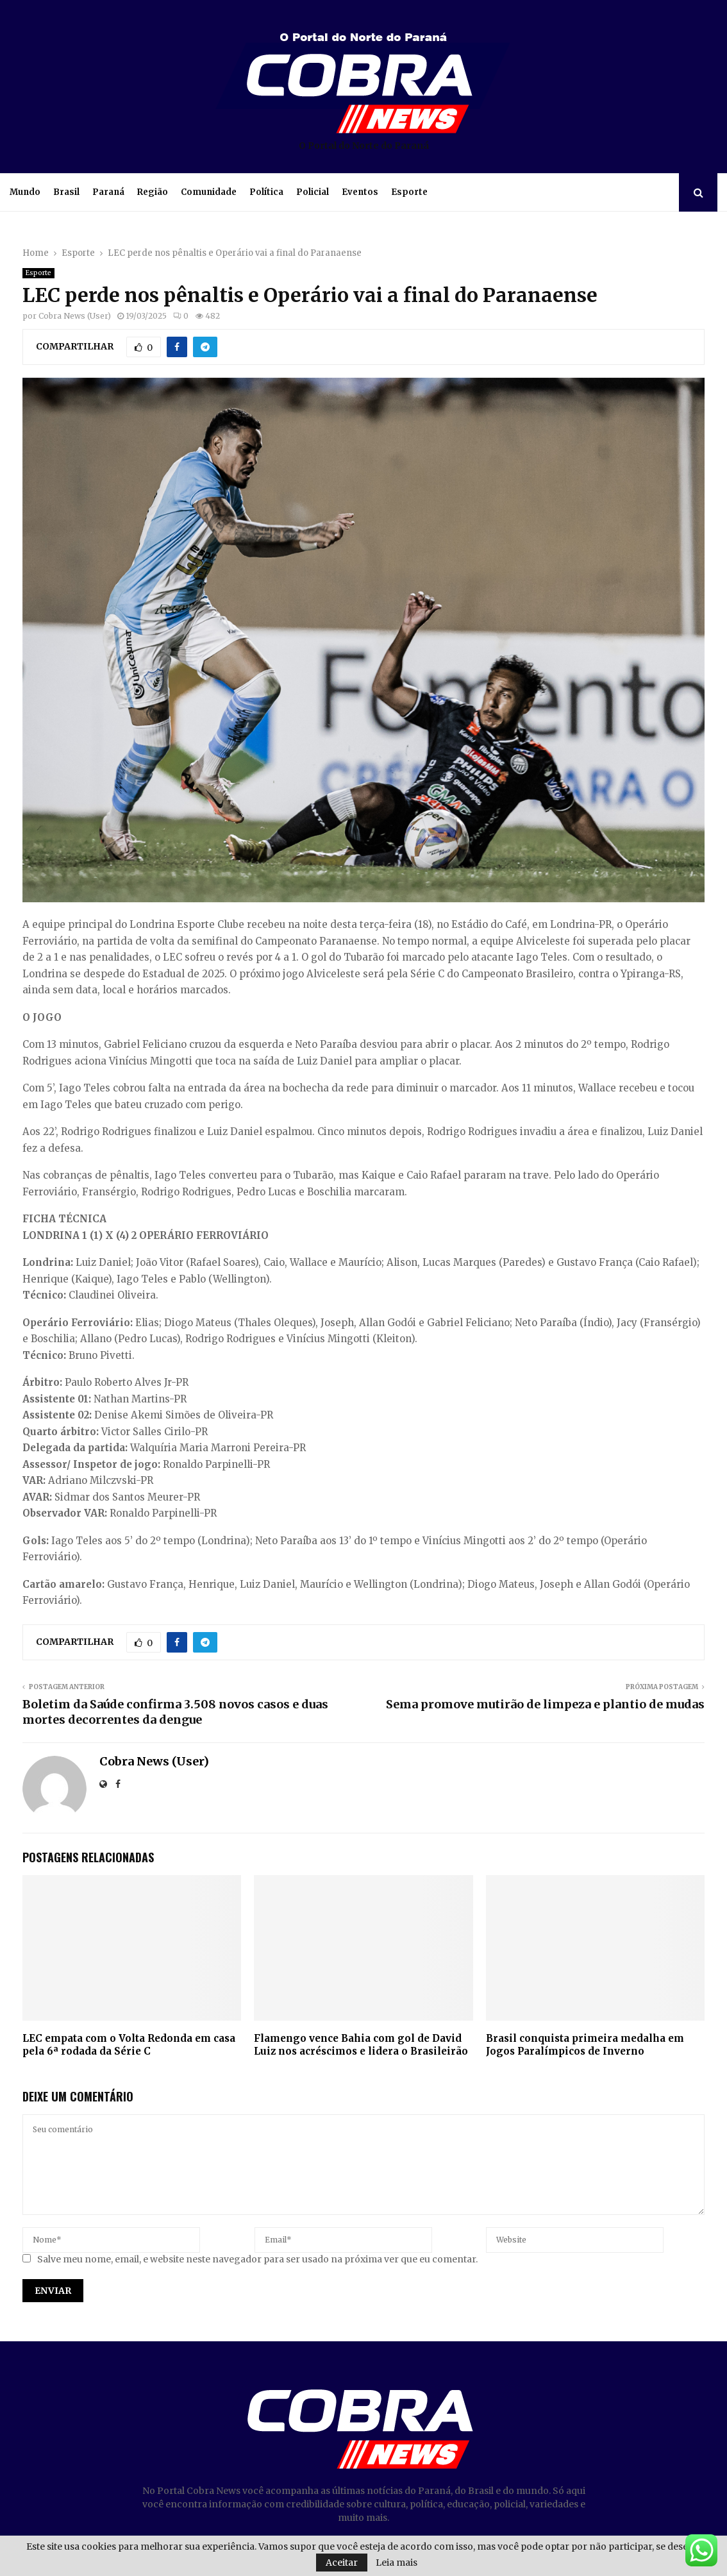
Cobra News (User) (74, 316)
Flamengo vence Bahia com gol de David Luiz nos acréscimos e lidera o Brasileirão (361, 2044)
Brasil (66, 192)
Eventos (360, 192)
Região (152, 192)
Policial (312, 192)
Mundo (25, 192)
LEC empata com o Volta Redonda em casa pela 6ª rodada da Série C (128, 2044)
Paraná (108, 192)
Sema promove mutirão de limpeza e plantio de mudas (545, 1704)
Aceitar (342, 2562)
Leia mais (396, 2562)
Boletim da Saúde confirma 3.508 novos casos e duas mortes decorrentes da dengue (175, 1712)
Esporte (409, 192)
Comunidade (209, 192)
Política (266, 192)
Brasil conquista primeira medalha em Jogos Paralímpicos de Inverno (585, 2044)
